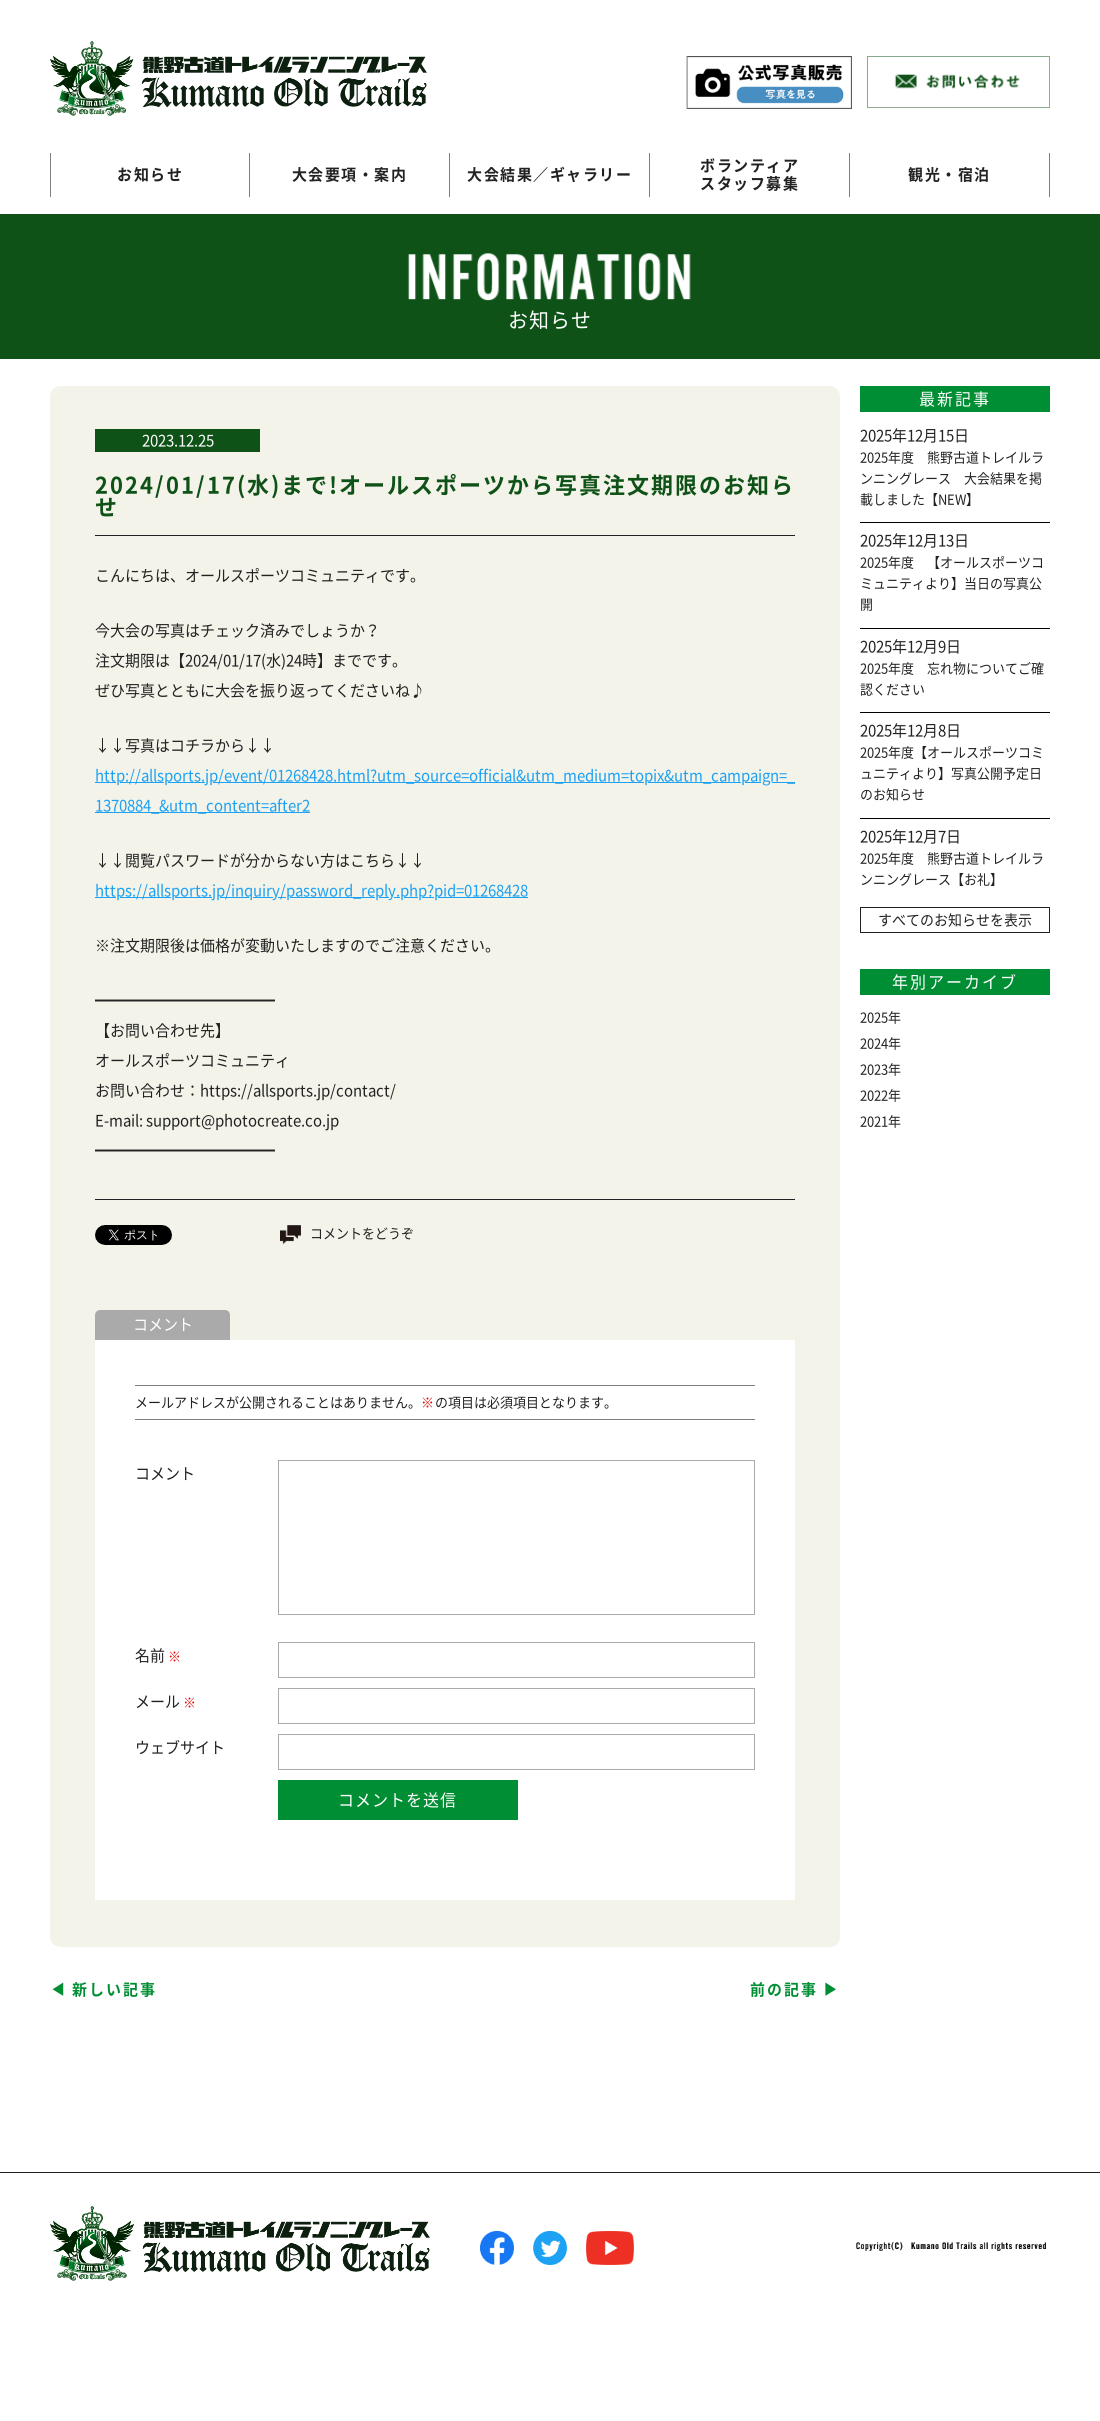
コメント (165, 1473)
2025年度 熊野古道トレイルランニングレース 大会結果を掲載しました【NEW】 (952, 478)
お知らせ (150, 174)
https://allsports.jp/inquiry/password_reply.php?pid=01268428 (311, 890)
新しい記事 (114, 1989)
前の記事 (784, 1989)
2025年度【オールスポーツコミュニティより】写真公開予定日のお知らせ (952, 773)
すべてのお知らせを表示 (955, 920)
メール (164, 1702)
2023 (874, 1069)
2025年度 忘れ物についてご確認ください (952, 679)
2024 (874, 1043)
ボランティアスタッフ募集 (749, 174)
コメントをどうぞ (362, 1233)
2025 (874, 1017)
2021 (874, 1121)
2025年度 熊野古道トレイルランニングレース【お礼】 (952, 869)
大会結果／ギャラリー (549, 174)
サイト (202, 1747)
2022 (874, 1095)
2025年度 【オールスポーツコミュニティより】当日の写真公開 (952, 583)
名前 (157, 1656)
